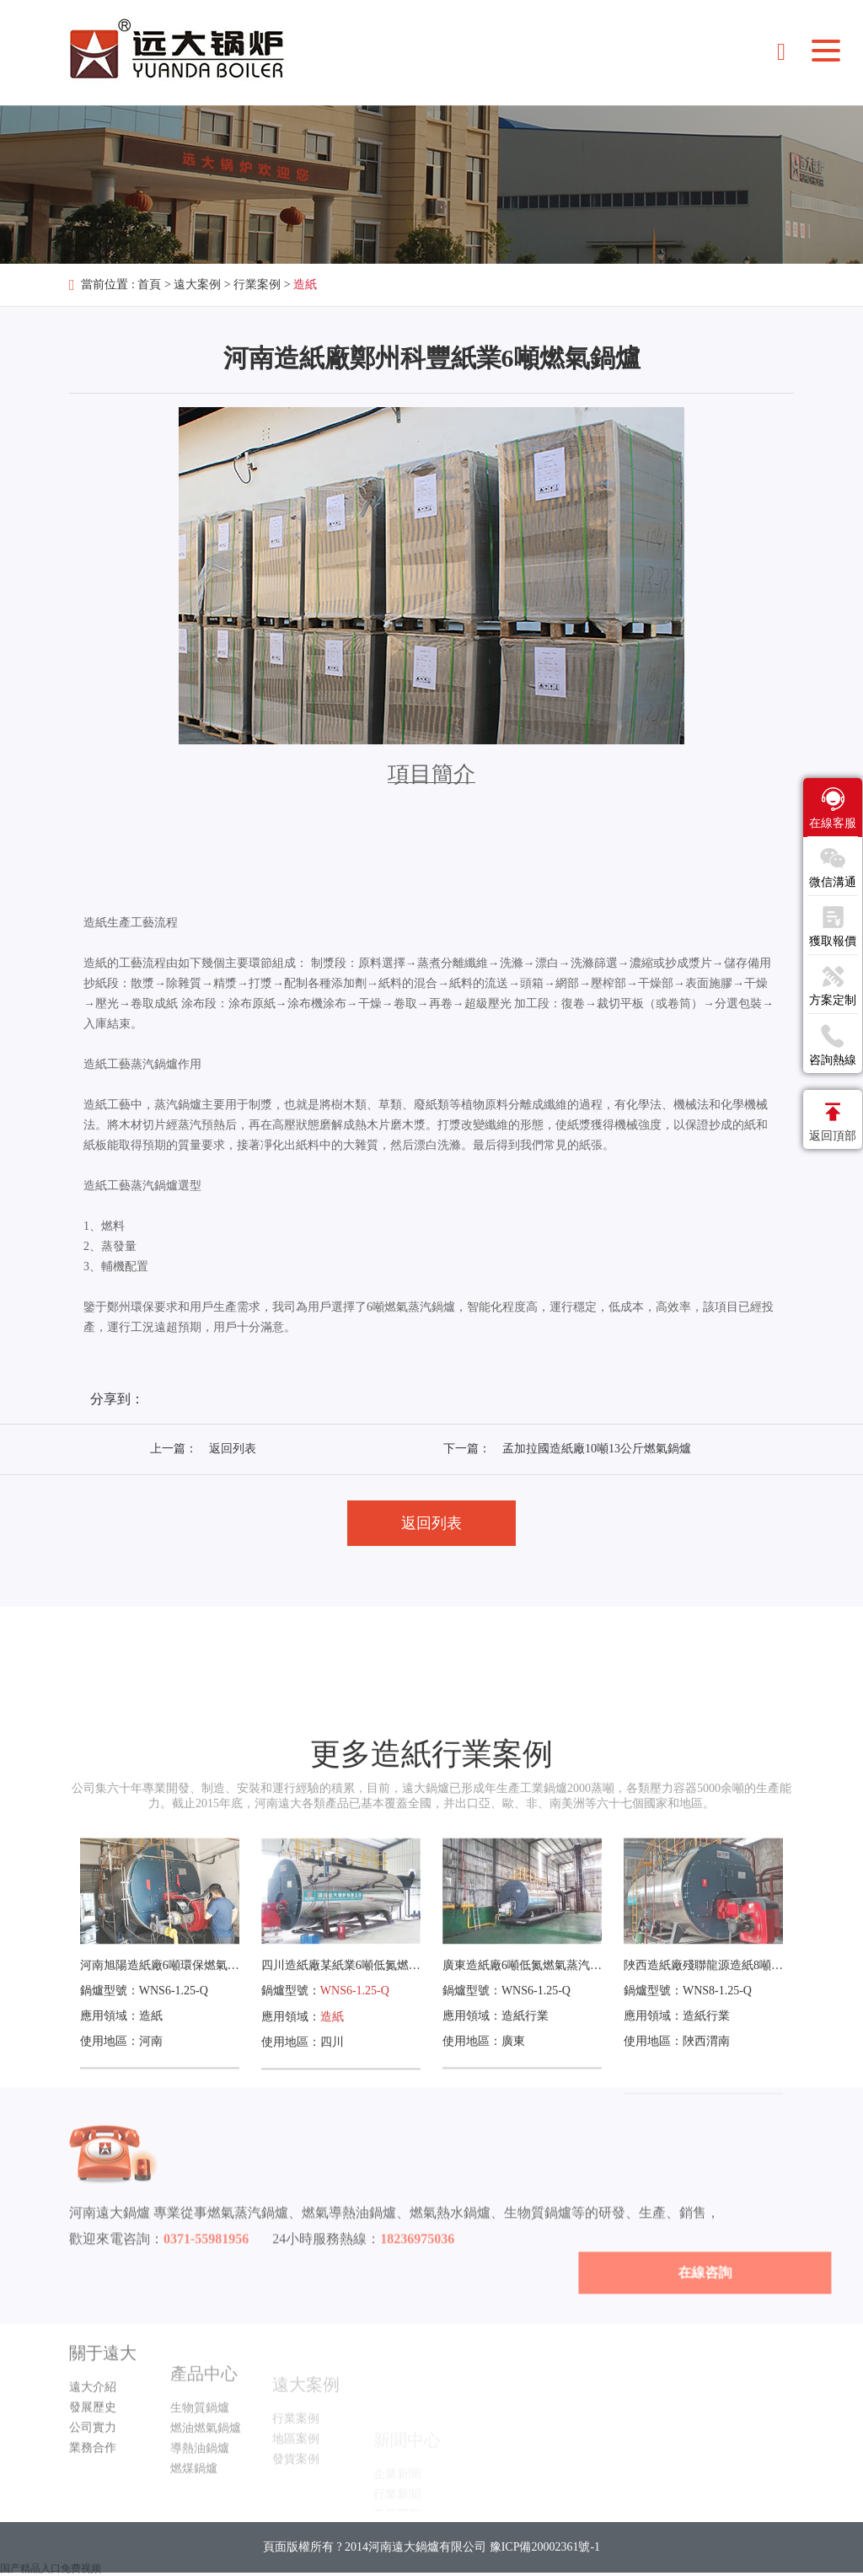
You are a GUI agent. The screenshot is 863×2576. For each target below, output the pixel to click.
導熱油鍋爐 (199, 2495)
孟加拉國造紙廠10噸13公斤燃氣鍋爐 (596, 1448)
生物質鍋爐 (199, 2455)
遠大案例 (197, 284)
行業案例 (257, 284)
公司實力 (92, 2473)
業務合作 (92, 2493)
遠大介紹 (92, 2433)
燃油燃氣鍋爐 (205, 2475)
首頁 (149, 284)
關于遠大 (103, 2399)
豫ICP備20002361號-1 (545, 2563)
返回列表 (232, 1448)
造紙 (305, 284)
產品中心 (204, 2421)
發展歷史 (92, 2453)
